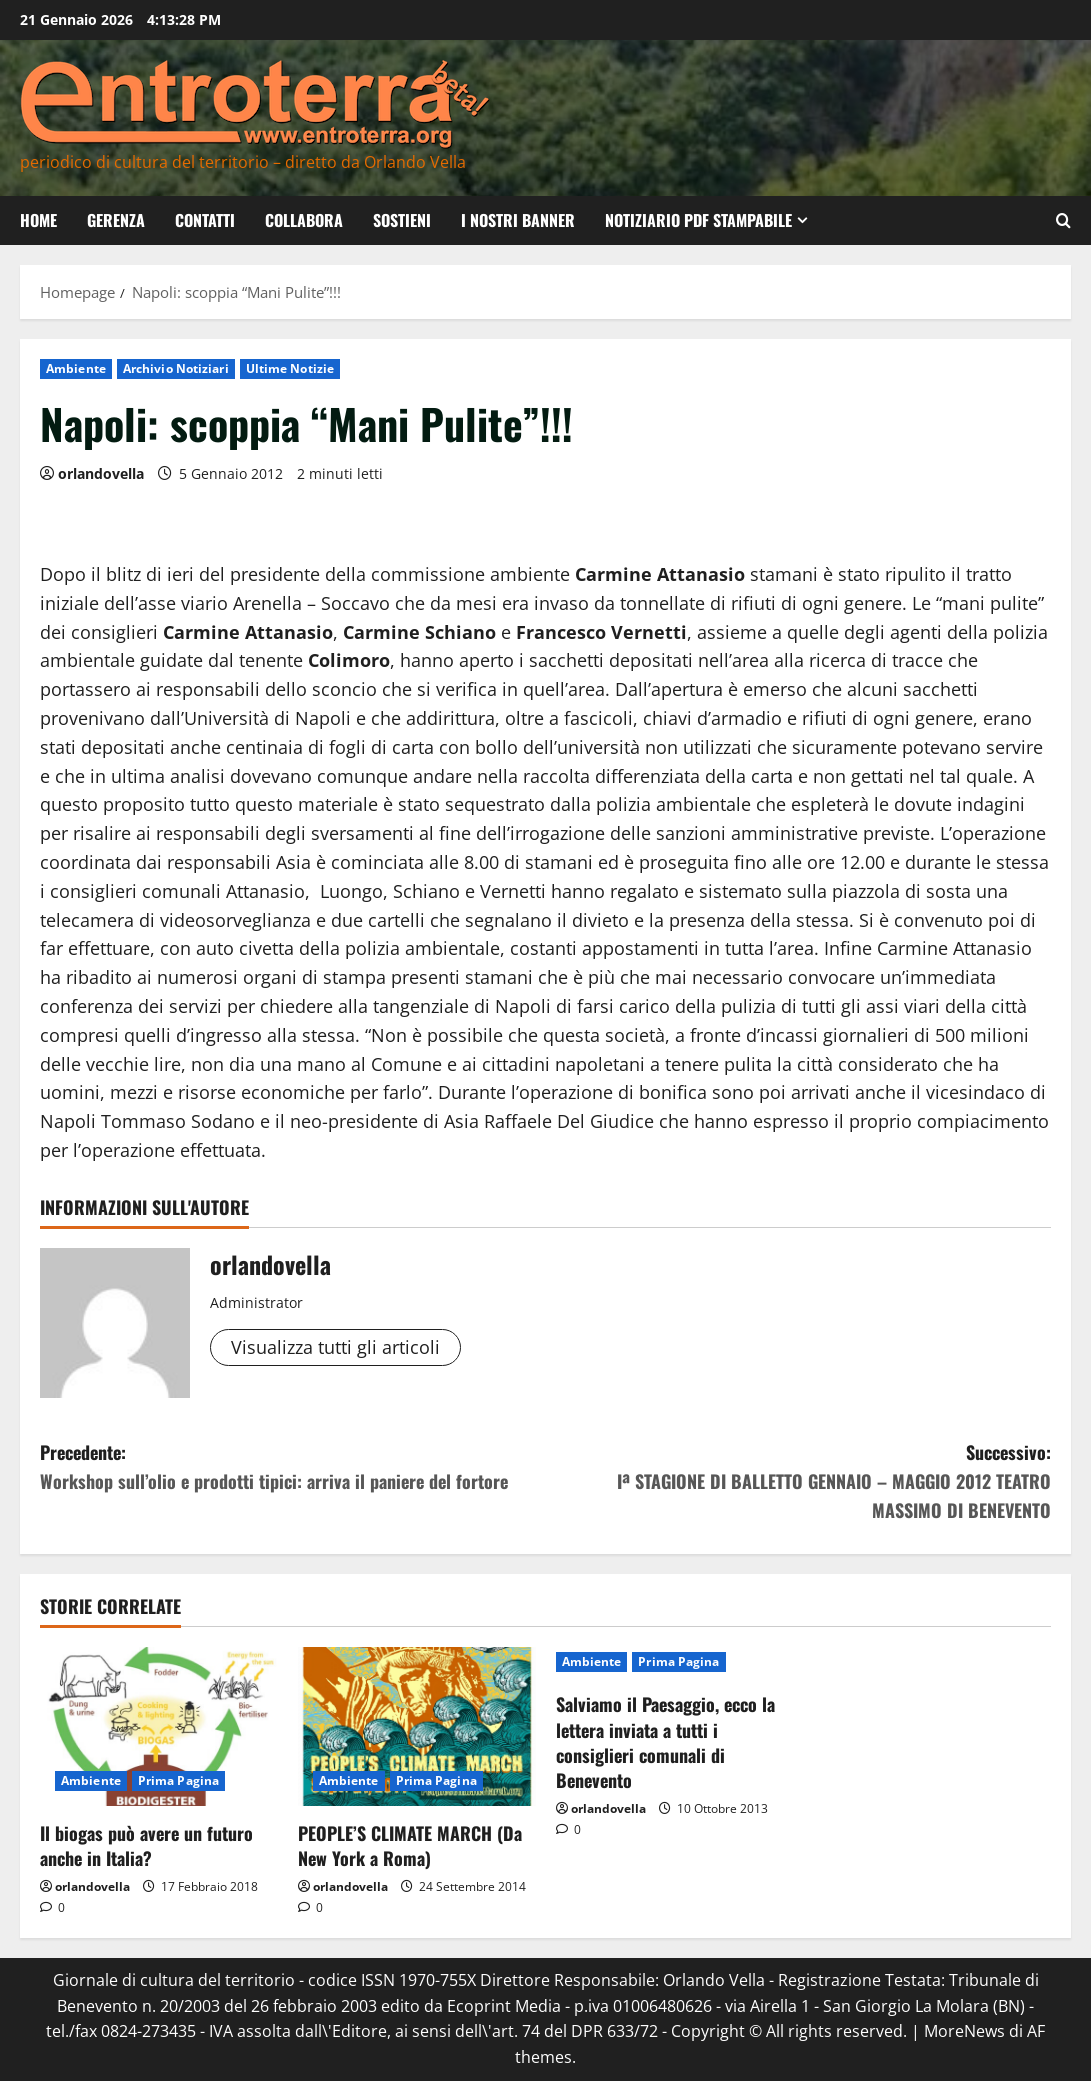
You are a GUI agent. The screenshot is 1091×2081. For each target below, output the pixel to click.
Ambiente (76, 368)
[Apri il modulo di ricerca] (1063, 220)
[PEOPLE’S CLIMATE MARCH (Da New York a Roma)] (417, 1726)
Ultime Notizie (290, 368)
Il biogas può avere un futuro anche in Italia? (146, 1845)
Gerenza (116, 220)
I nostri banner (518, 220)
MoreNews (964, 2031)
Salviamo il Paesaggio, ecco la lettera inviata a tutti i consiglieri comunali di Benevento (665, 1742)
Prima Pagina (178, 1780)
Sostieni (402, 220)
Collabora (304, 220)
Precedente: (293, 1467)
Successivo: (799, 1481)
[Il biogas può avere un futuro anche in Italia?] (159, 1726)
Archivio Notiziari (176, 368)
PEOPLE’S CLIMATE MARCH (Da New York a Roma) (410, 1845)
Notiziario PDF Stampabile (698, 220)
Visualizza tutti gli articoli (335, 1347)
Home (38, 220)
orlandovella (101, 473)
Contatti (205, 220)
